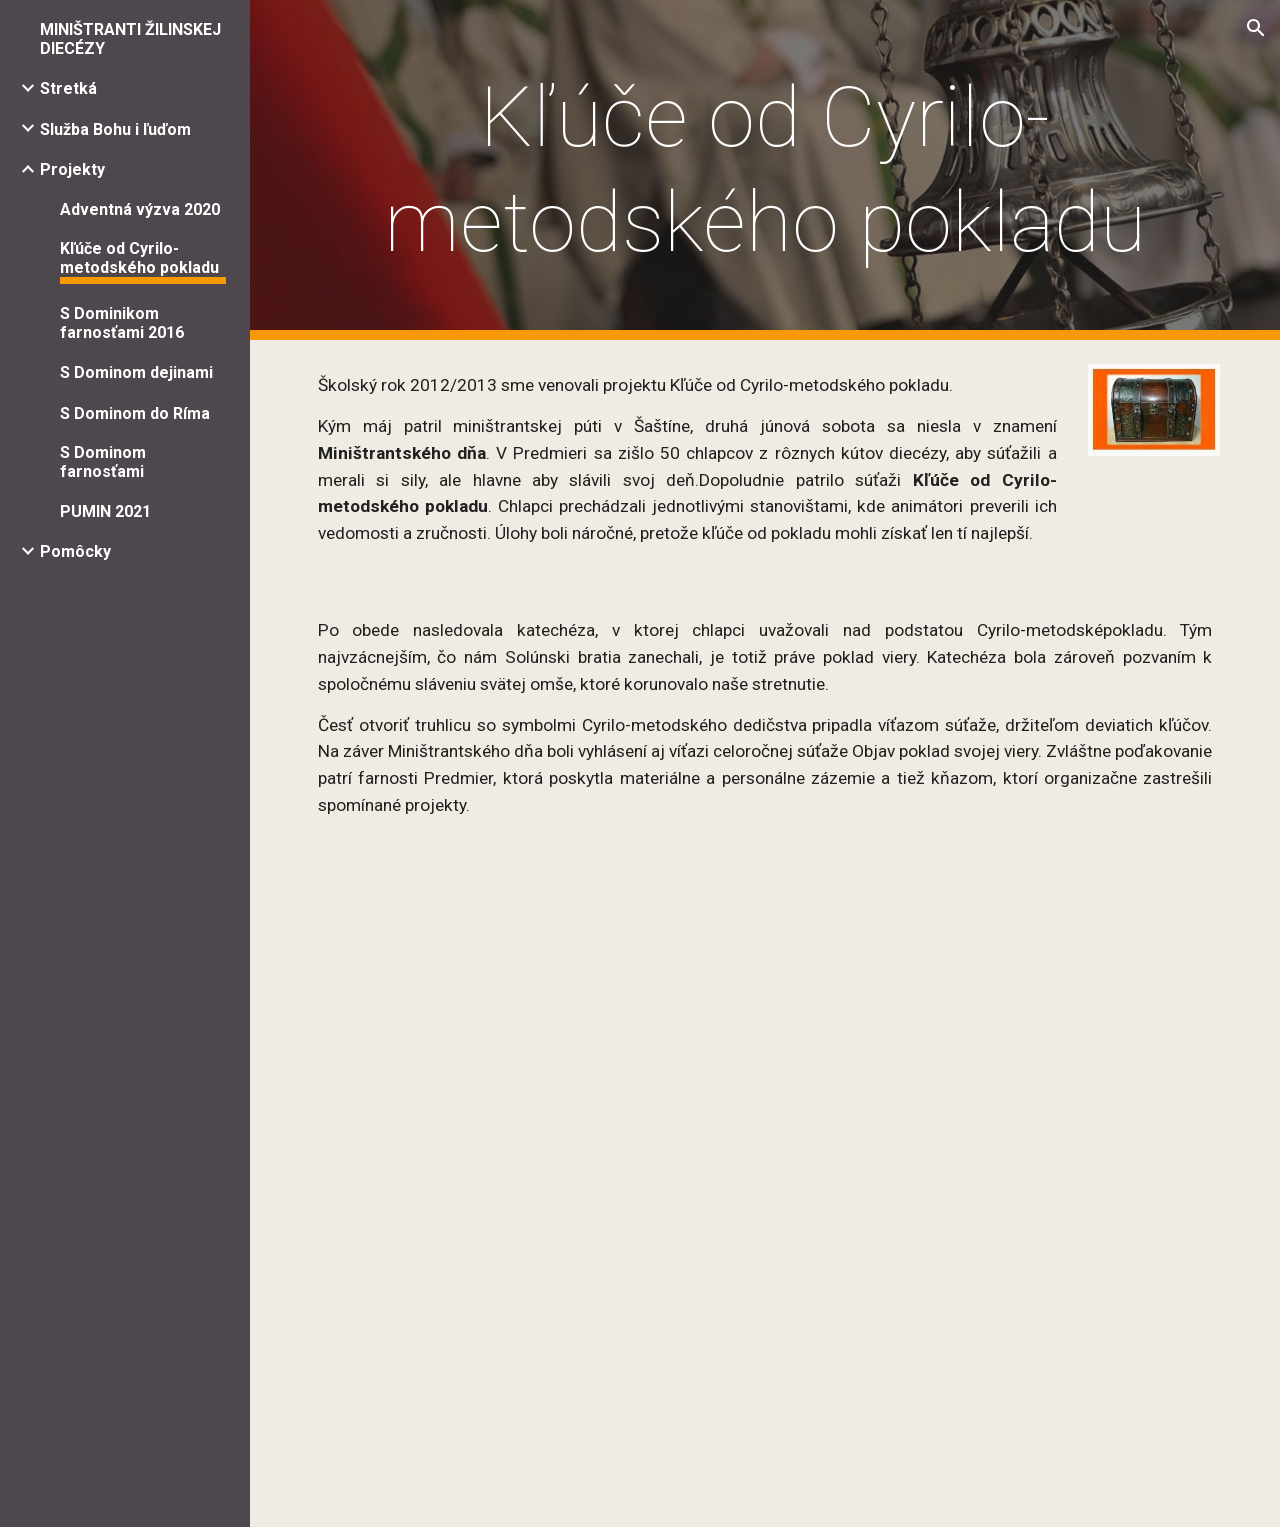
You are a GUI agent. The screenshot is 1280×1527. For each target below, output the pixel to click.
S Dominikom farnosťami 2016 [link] (122, 323)
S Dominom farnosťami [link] (103, 462)
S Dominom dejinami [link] (136, 372)
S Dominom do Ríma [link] (135, 413)
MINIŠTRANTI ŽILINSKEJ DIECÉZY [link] (130, 39)
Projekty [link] (72, 169)
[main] (765, 170)
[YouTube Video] (765, 995)
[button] (1256, 28)
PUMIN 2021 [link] (105, 511)
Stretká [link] (68, 88)
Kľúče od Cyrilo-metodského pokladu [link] (139, 258)
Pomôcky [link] (75, 551)
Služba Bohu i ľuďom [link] (115, 129)
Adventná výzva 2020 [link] (140, 209)
